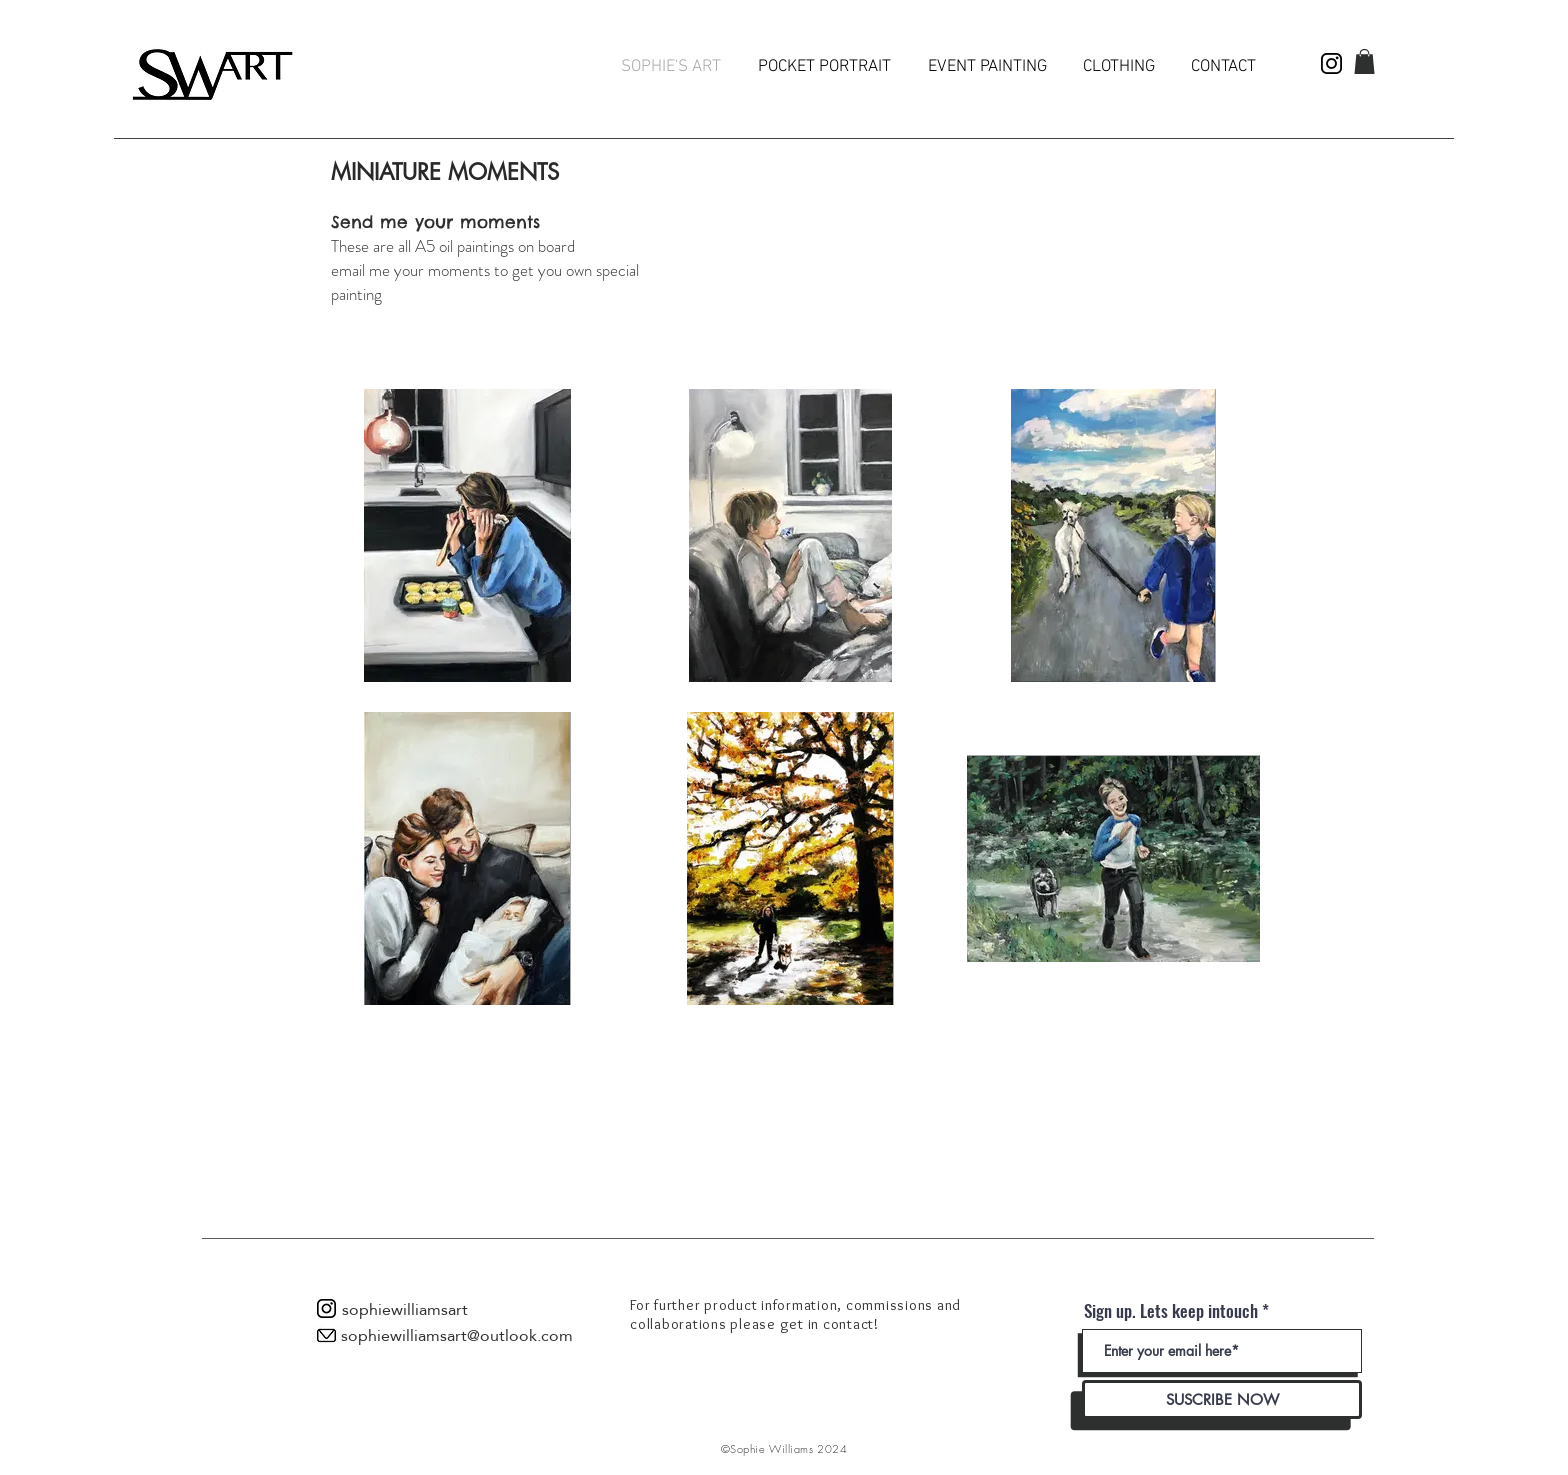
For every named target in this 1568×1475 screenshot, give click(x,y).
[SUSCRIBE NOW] (1222, 1399)
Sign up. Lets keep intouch (1171, 1310)
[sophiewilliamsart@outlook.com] (457, 1336)
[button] (1364, 61)
